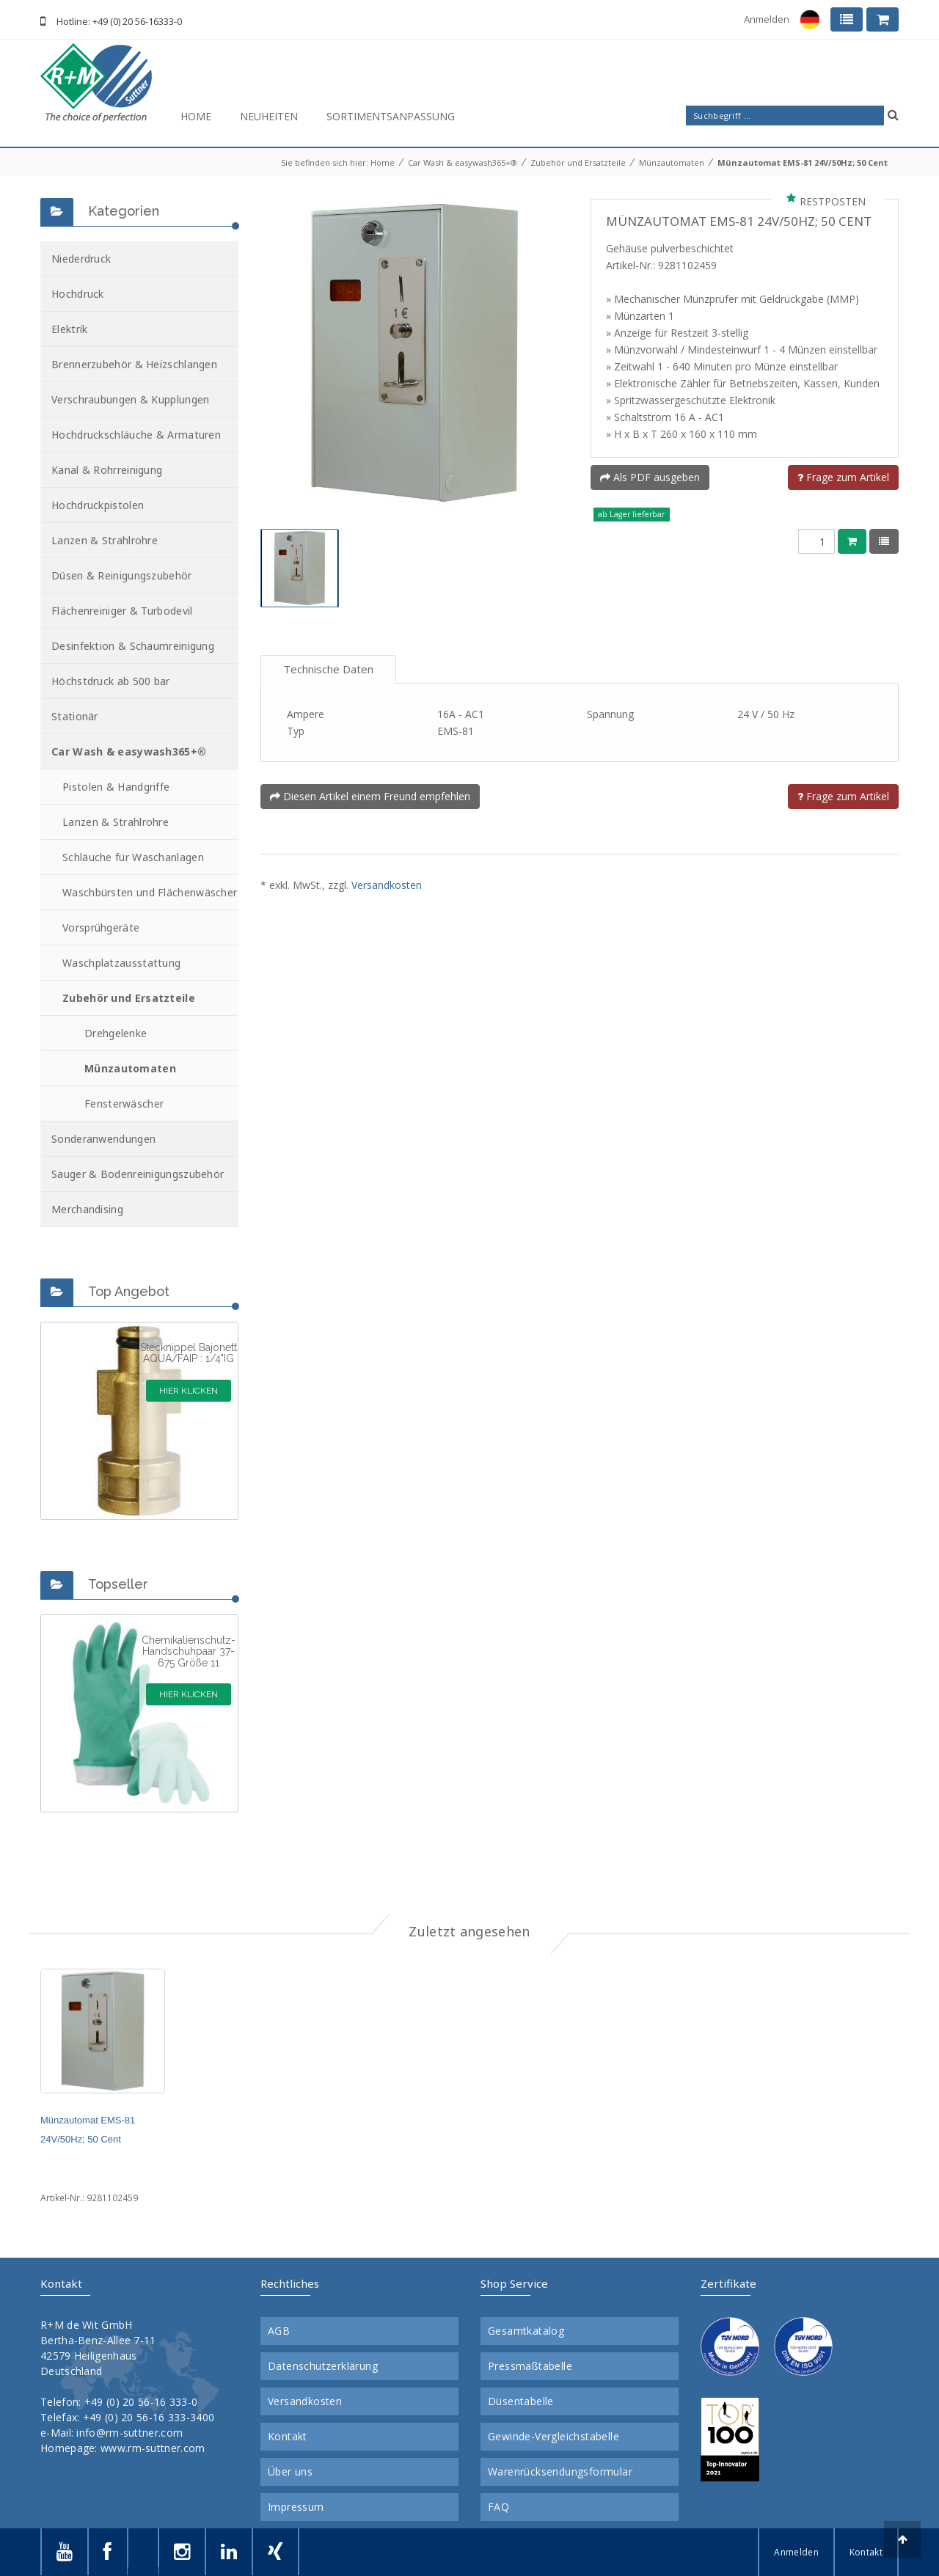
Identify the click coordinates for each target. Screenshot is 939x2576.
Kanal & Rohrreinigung (106, 470)
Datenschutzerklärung (323, 2366)
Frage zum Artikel (843, 477)
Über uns (290, 2471)
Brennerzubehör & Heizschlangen (134, 364)
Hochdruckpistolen (97, 505)
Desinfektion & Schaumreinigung (132, 646)
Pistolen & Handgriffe (115, 787)
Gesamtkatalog (526, 2331)
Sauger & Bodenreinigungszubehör (137, 1174)
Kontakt (287, 2436)
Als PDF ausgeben (650, 477)
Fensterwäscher (124, 1103)
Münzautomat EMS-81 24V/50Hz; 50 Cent (802, 162)
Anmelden (766, 19)
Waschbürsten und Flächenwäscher (149, 892)
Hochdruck (77, 294)
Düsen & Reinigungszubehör (121, 575)
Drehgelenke (115, 1033)
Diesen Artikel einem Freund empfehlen (370, 796)
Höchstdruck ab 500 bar (110, 681)
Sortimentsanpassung (390, 116)
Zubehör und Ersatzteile (578, 162)
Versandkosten (386, 885)
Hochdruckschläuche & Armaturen (136, 435)
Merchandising (87, 1209)
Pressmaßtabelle (530, 2366)
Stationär (74, 716)
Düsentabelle (521, 2401)
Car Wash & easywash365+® (462, 162)
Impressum (296, 2507)
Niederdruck (81, 259)
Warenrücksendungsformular (560, 2471)
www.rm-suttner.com (153, 2448)
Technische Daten (328, 669)
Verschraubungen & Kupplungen (130, 399)
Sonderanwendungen (103, 1139)
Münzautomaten (671, 162)
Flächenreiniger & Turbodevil (121, 611)
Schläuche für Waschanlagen (133, 857)
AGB (279, 2331)
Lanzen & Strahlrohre (104, 540)
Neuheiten (269, 116)
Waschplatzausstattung (121, 963)
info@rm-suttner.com (129, 2433)
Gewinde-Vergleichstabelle (553, 2436)
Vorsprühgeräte (100, 927)
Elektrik (69, 329)
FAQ (498, 2507)
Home (195, 116)
